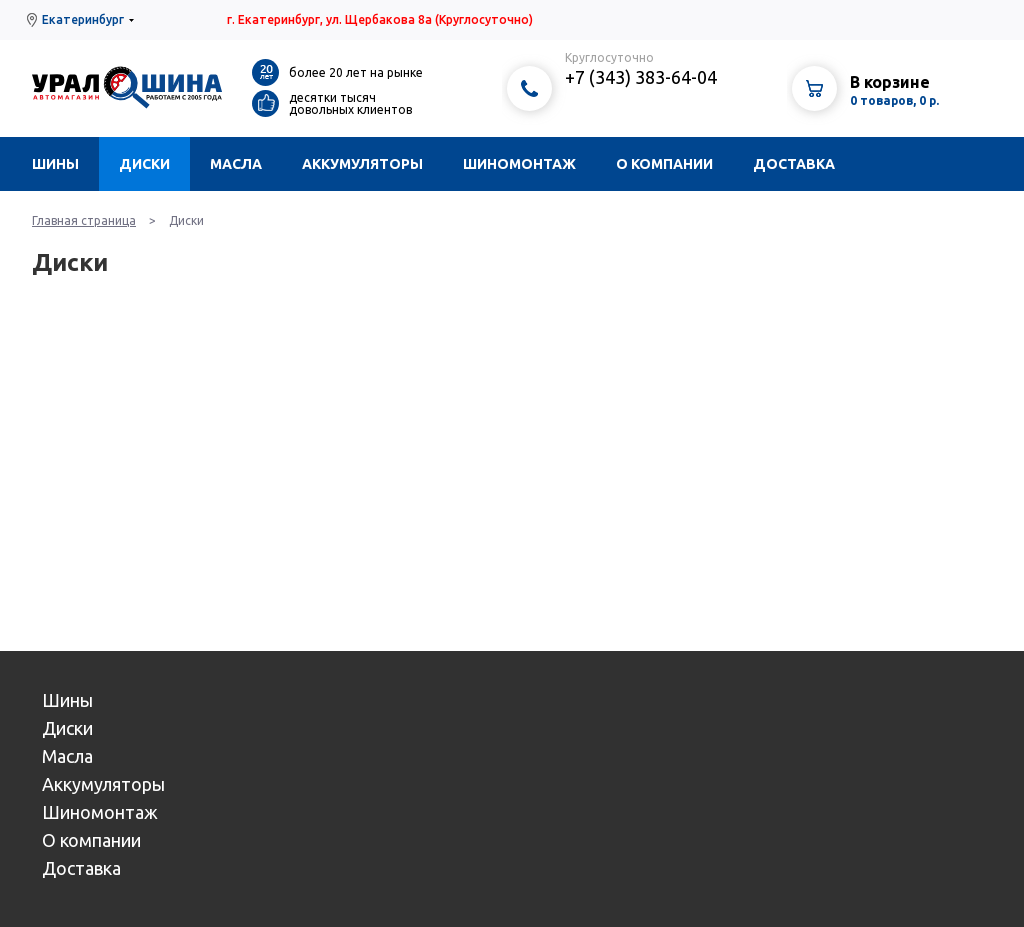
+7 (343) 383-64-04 (641, 77)
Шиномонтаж (519, 164)
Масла (236, 164)
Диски (144, 164)
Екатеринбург (83, 19)
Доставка (794, 164)
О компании (664, 164)
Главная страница (84, 220)
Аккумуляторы (362, 164)
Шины (55, 164)
